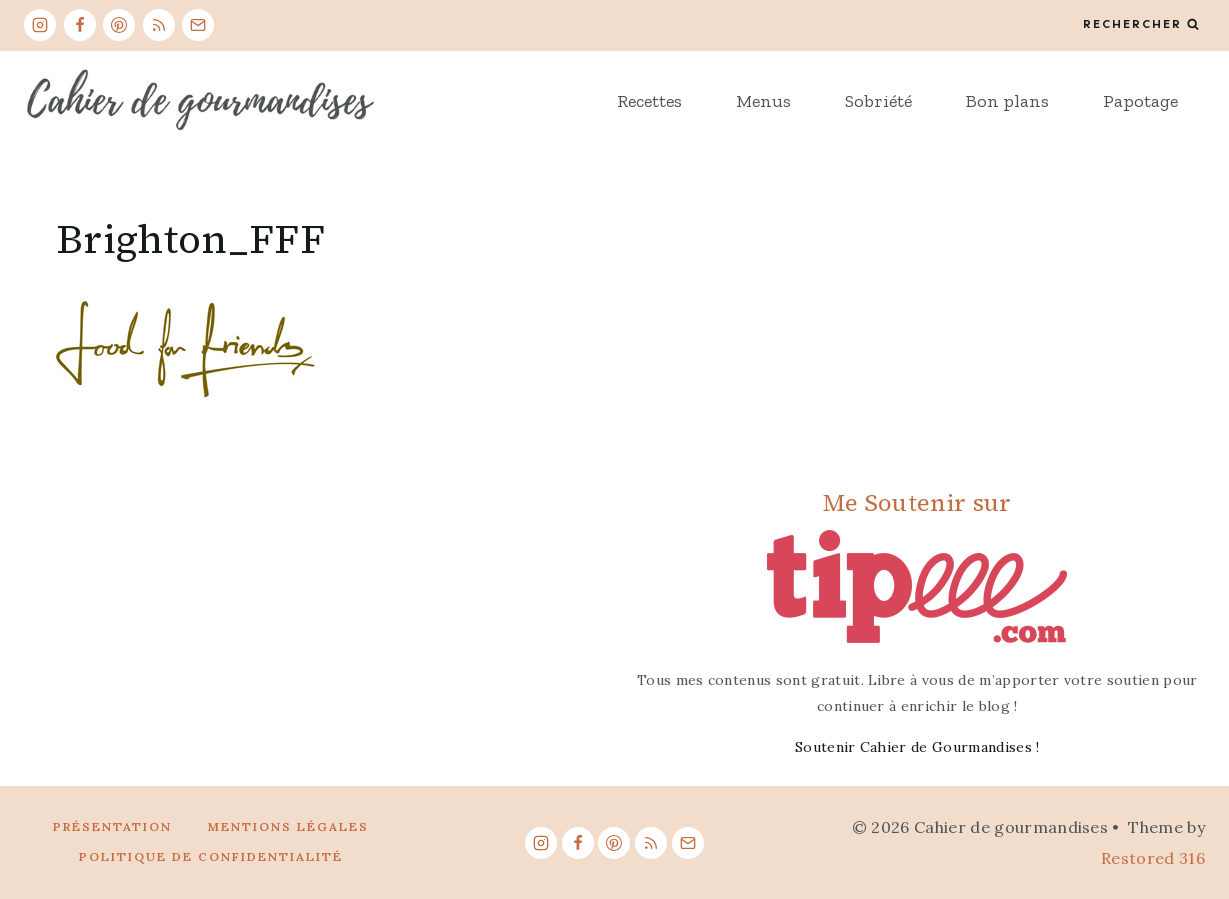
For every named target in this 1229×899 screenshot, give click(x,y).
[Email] (198, 25)
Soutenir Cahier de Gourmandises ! (917, 747)
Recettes (649, 101)
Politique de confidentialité (211, 856)
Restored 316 (1153, 858)
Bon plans (1007, 101)
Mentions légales (288, 826)
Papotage (1140, 101)
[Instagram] (40, 25)
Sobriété (878, 101)
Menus (763, 101)
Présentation (112, 826)
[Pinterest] (119, 25)
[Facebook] (80, 25)
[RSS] (159, 25)
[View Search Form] (1141, 24)
